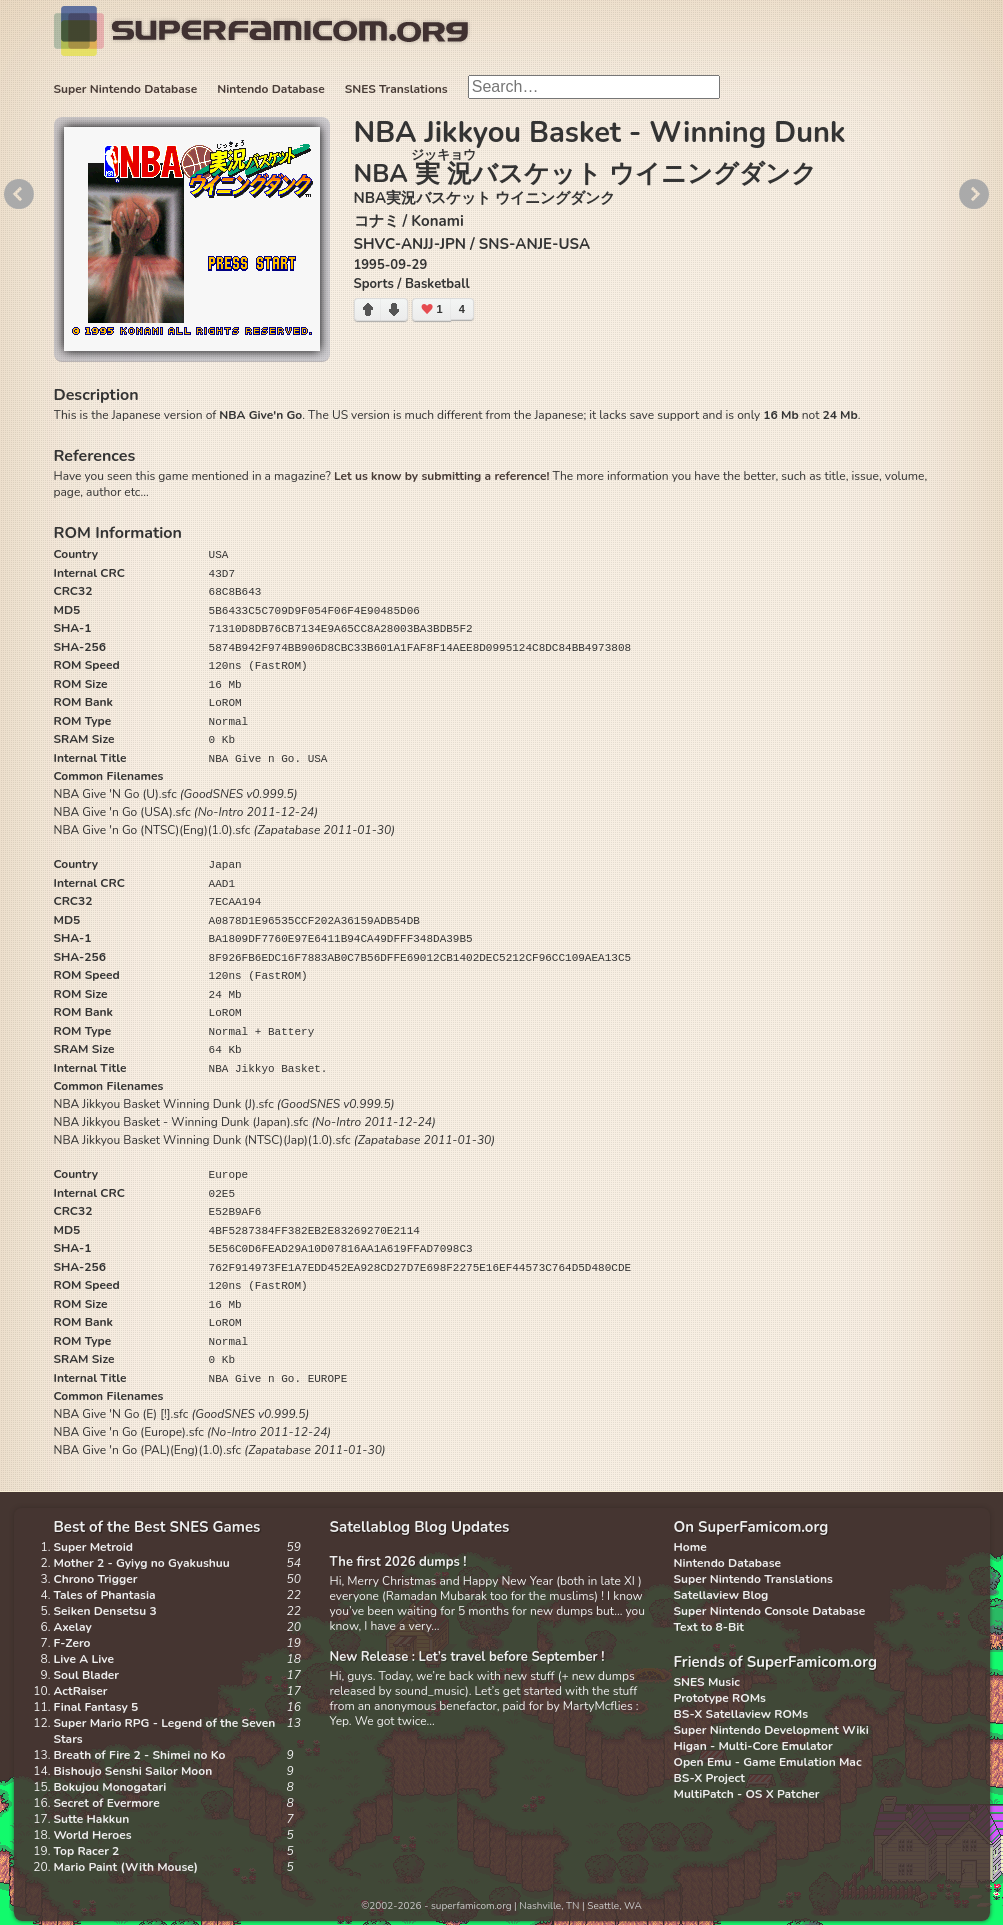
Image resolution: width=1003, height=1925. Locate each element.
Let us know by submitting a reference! (441, 476)
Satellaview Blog (721, 1595)
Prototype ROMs (720, 1698)
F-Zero (72, 1643)
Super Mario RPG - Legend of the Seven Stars (165, 1731)
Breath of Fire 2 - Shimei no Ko (140, 1755)
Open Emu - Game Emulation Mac (768, 1762)
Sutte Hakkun (92, 1819)
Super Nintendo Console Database (770, 1611)
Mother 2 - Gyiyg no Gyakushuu (142, 1563)
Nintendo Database (271, 89)
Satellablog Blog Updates (420, 1527)
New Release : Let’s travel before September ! (467, 1657)
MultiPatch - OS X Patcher (747, 1794)
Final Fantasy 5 (96, 1707)
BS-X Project (709, 1778)
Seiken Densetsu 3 (105, 1611)
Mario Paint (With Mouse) (126, 1867)
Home (690, 1547)
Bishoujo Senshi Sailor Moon (133, 1771)
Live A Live (84, 1659)
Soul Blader (87, 1675)
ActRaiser (81, 1691)
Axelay (73, 1627)
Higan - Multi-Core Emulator (753, 1746)
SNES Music (707, 1682)
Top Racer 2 (87, 1851)
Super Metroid (93, 1547)
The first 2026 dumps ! (398, 1562)
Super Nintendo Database (126, 89)
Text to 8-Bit (709, 1627)
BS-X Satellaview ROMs (741, 1714)
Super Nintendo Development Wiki (771, 1730)
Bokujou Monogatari (110, 1787)
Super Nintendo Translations (753, 1579)
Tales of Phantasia (105, 1595)
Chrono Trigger (96, 1579)
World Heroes (93, 1835)
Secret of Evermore (107, 1803)
